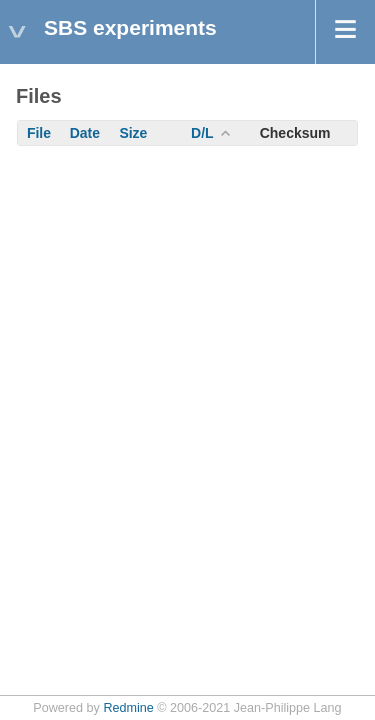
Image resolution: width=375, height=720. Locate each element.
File (39, 133)
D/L (202, 133)
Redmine (128, 708)
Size (133, 133)
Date (85, 133)
